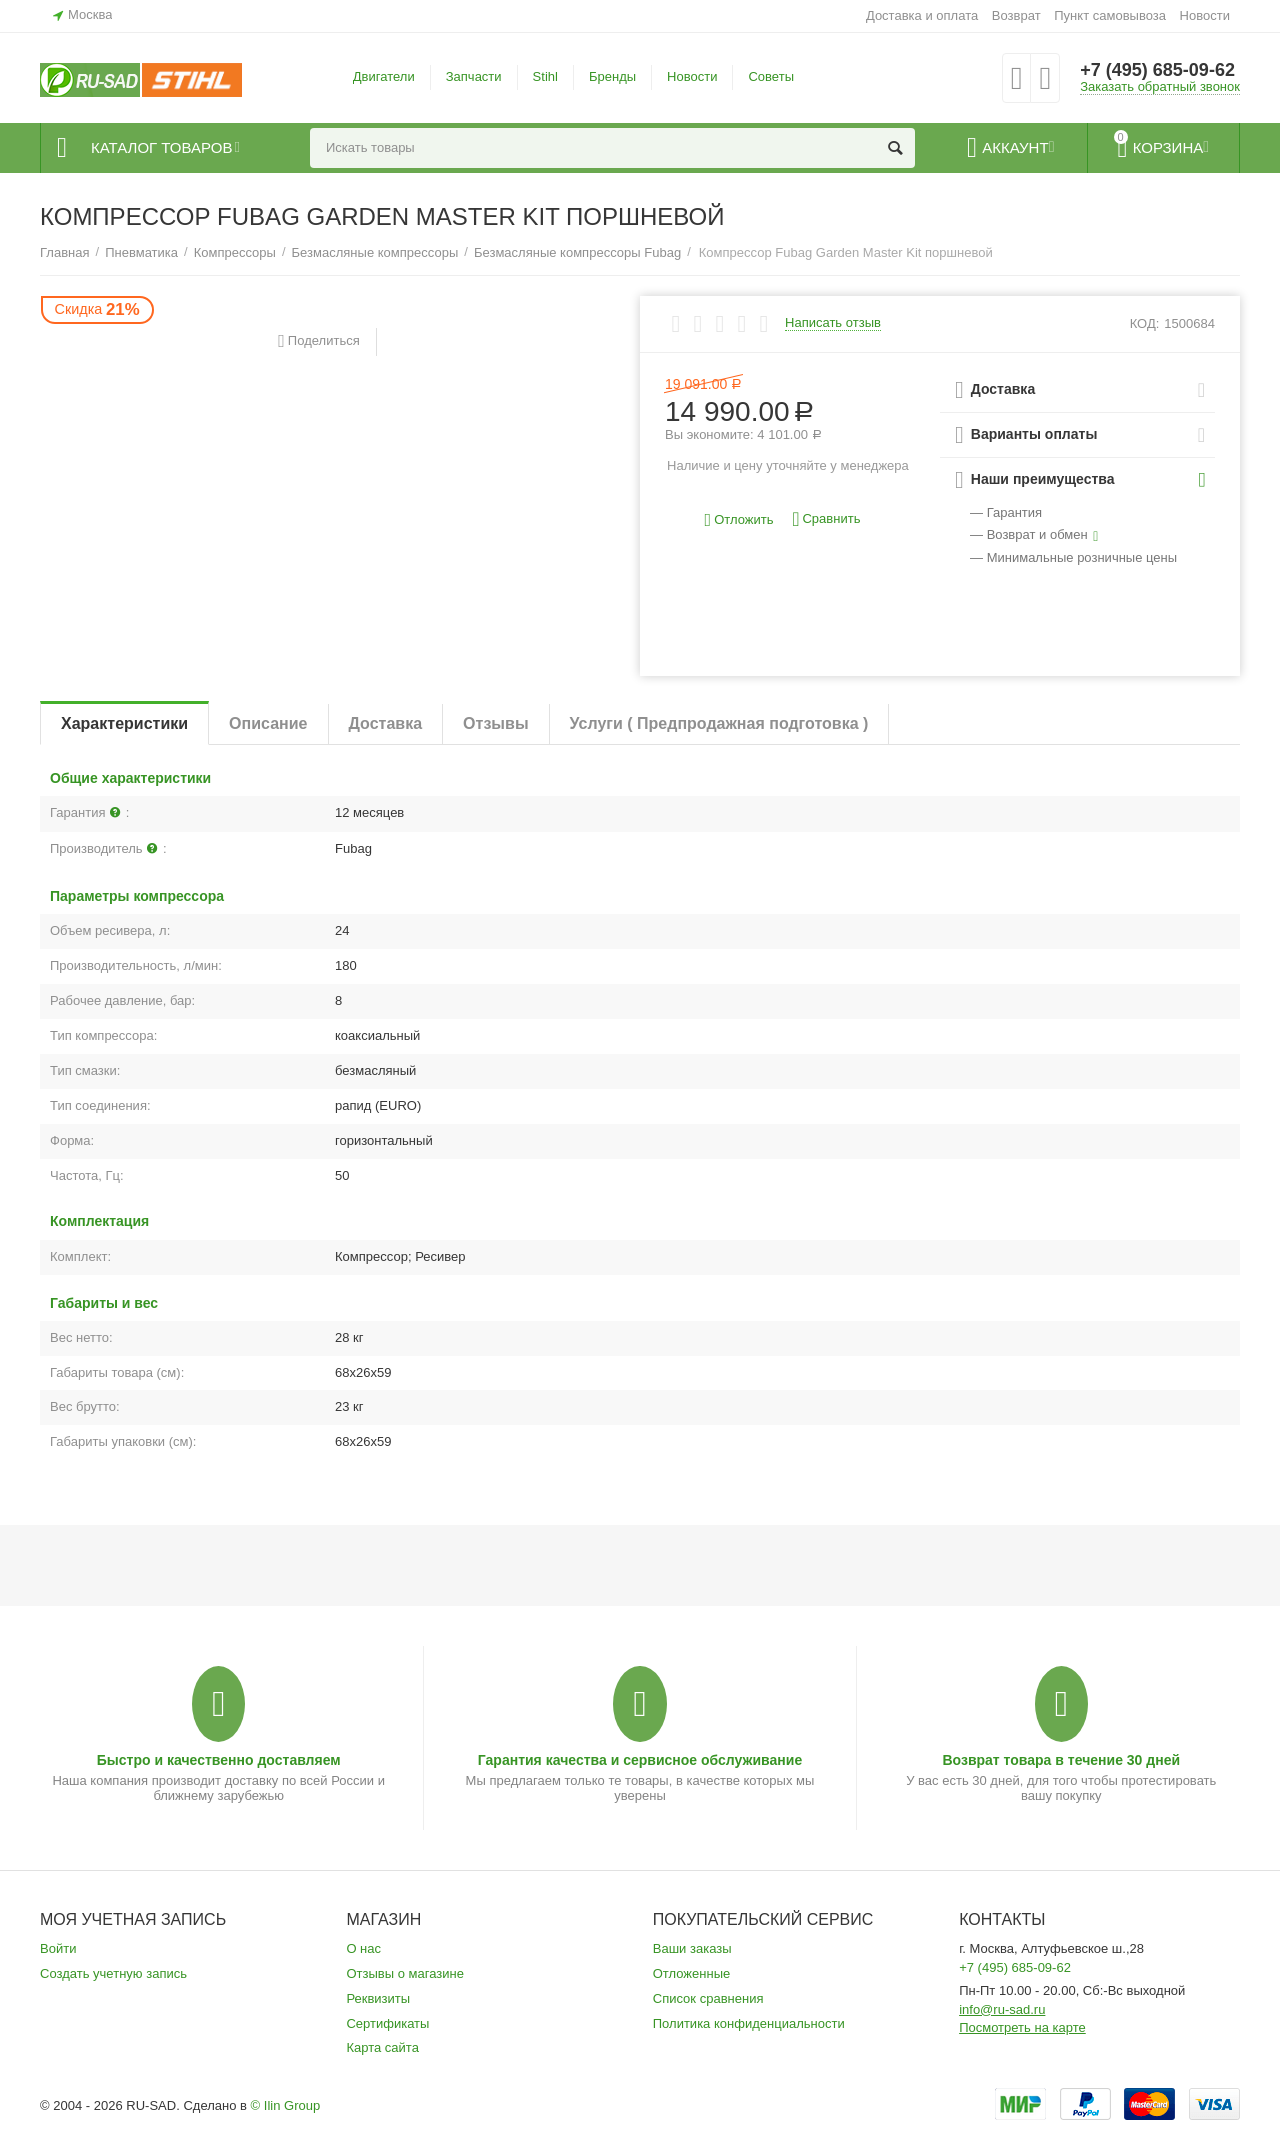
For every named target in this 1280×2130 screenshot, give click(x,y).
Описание (268, 723)
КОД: (1145, 323)
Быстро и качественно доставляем (219, 1760)
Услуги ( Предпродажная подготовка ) (719, 723)
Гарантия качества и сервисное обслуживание (640, 1760)
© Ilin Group (286, 2105)
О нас (363, 1948)
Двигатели (384, 76)
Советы (771, 76)
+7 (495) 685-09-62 (1157, 70)
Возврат (1016, 15)
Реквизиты (378, 1998)
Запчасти (474, 76)
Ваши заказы (692, 1948)
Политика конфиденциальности (749, 2023)
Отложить (739, 520)
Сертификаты (387, 2023)
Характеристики (124, 723)
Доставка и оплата (922, 15)
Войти (58, 1948)
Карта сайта (382, 2047)
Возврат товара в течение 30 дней (1061, 1760)
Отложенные (692, 1973)
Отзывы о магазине (405, 1973)
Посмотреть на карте (1022, 2027)
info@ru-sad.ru (1002, 2009)
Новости (1205, 15)
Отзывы (495, 723)
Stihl (545, 76)
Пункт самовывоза (1110, 15)
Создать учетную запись (113, 1973)
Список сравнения (708, 1998)
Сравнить (826, 519)
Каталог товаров (161, 148)
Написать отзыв (833, 323)
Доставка (386, 723)
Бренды (612, 76)
